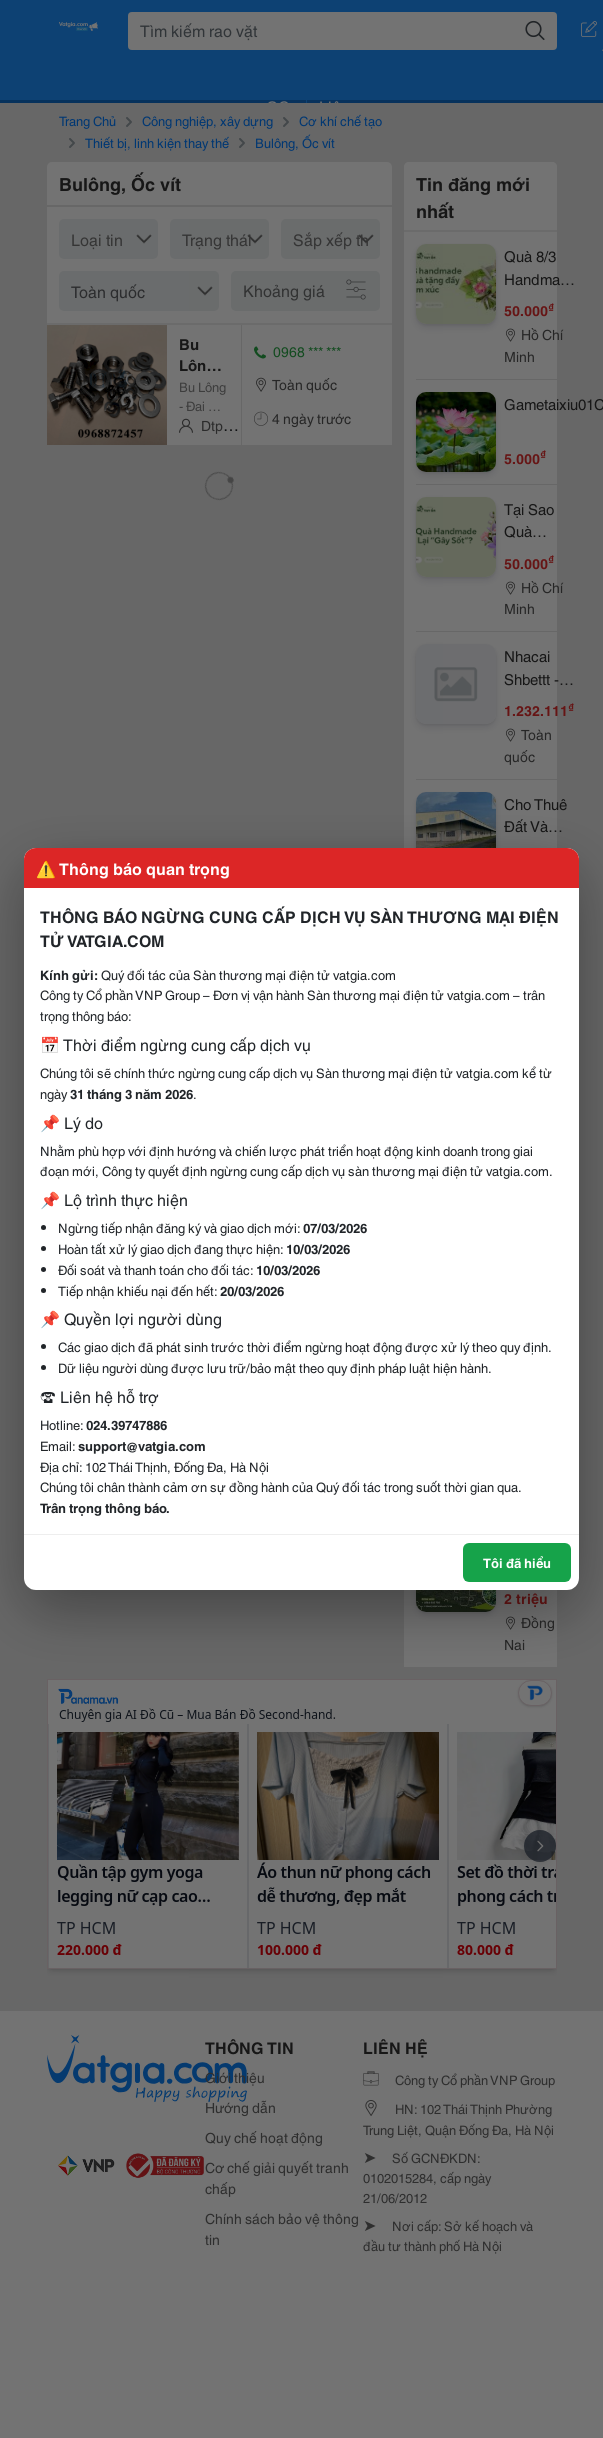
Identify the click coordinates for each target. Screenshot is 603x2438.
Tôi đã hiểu (517, 1562)
